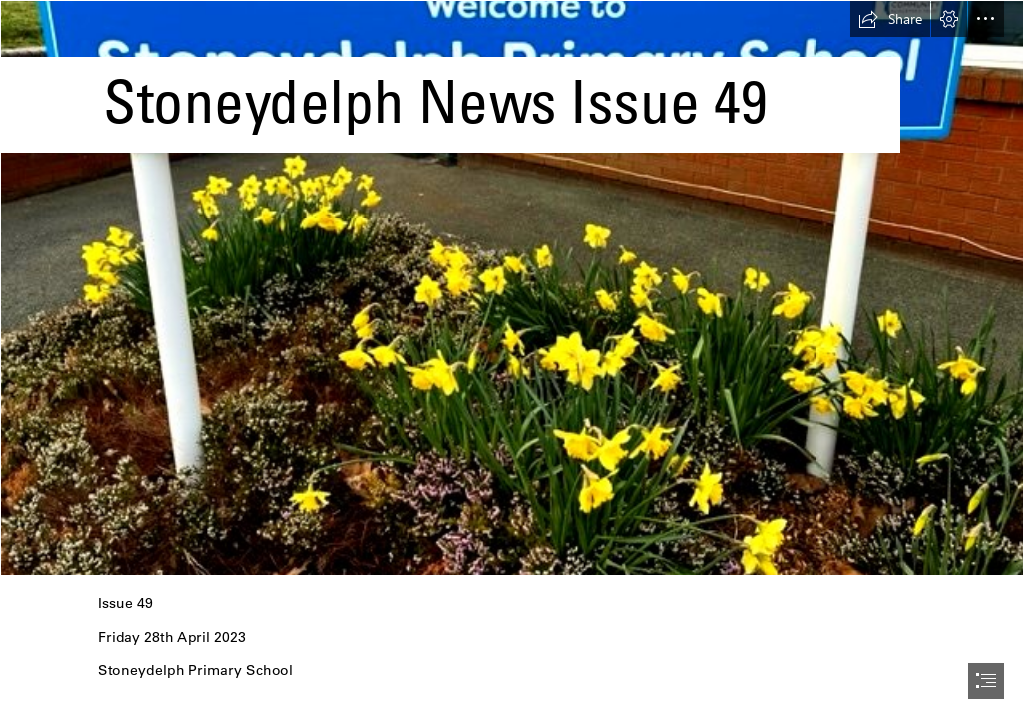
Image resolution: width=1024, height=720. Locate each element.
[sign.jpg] (512, 288)
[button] (890, 19)
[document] (512, 360)
